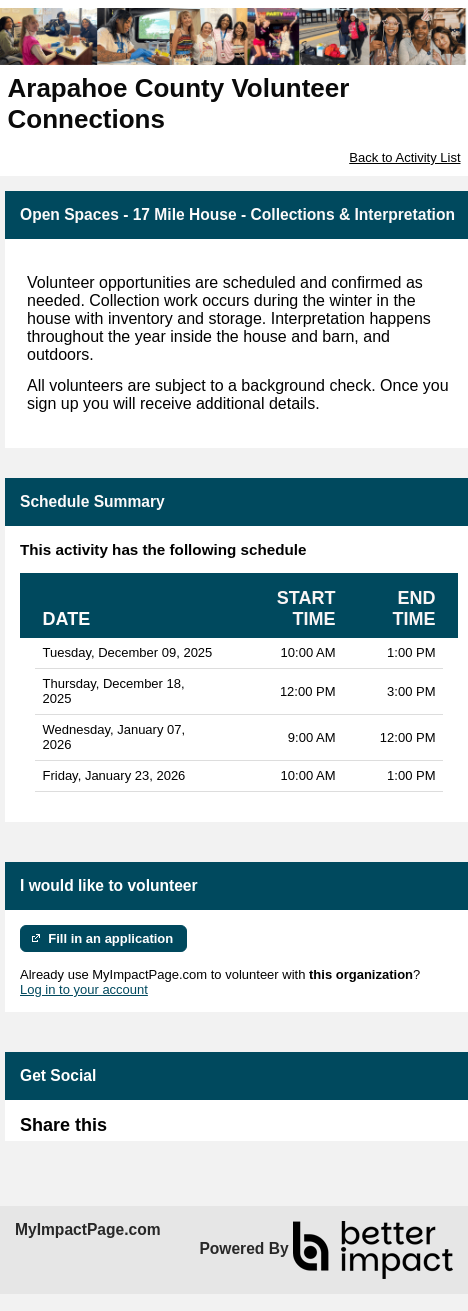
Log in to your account (84, 989)
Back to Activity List (404, 157)
